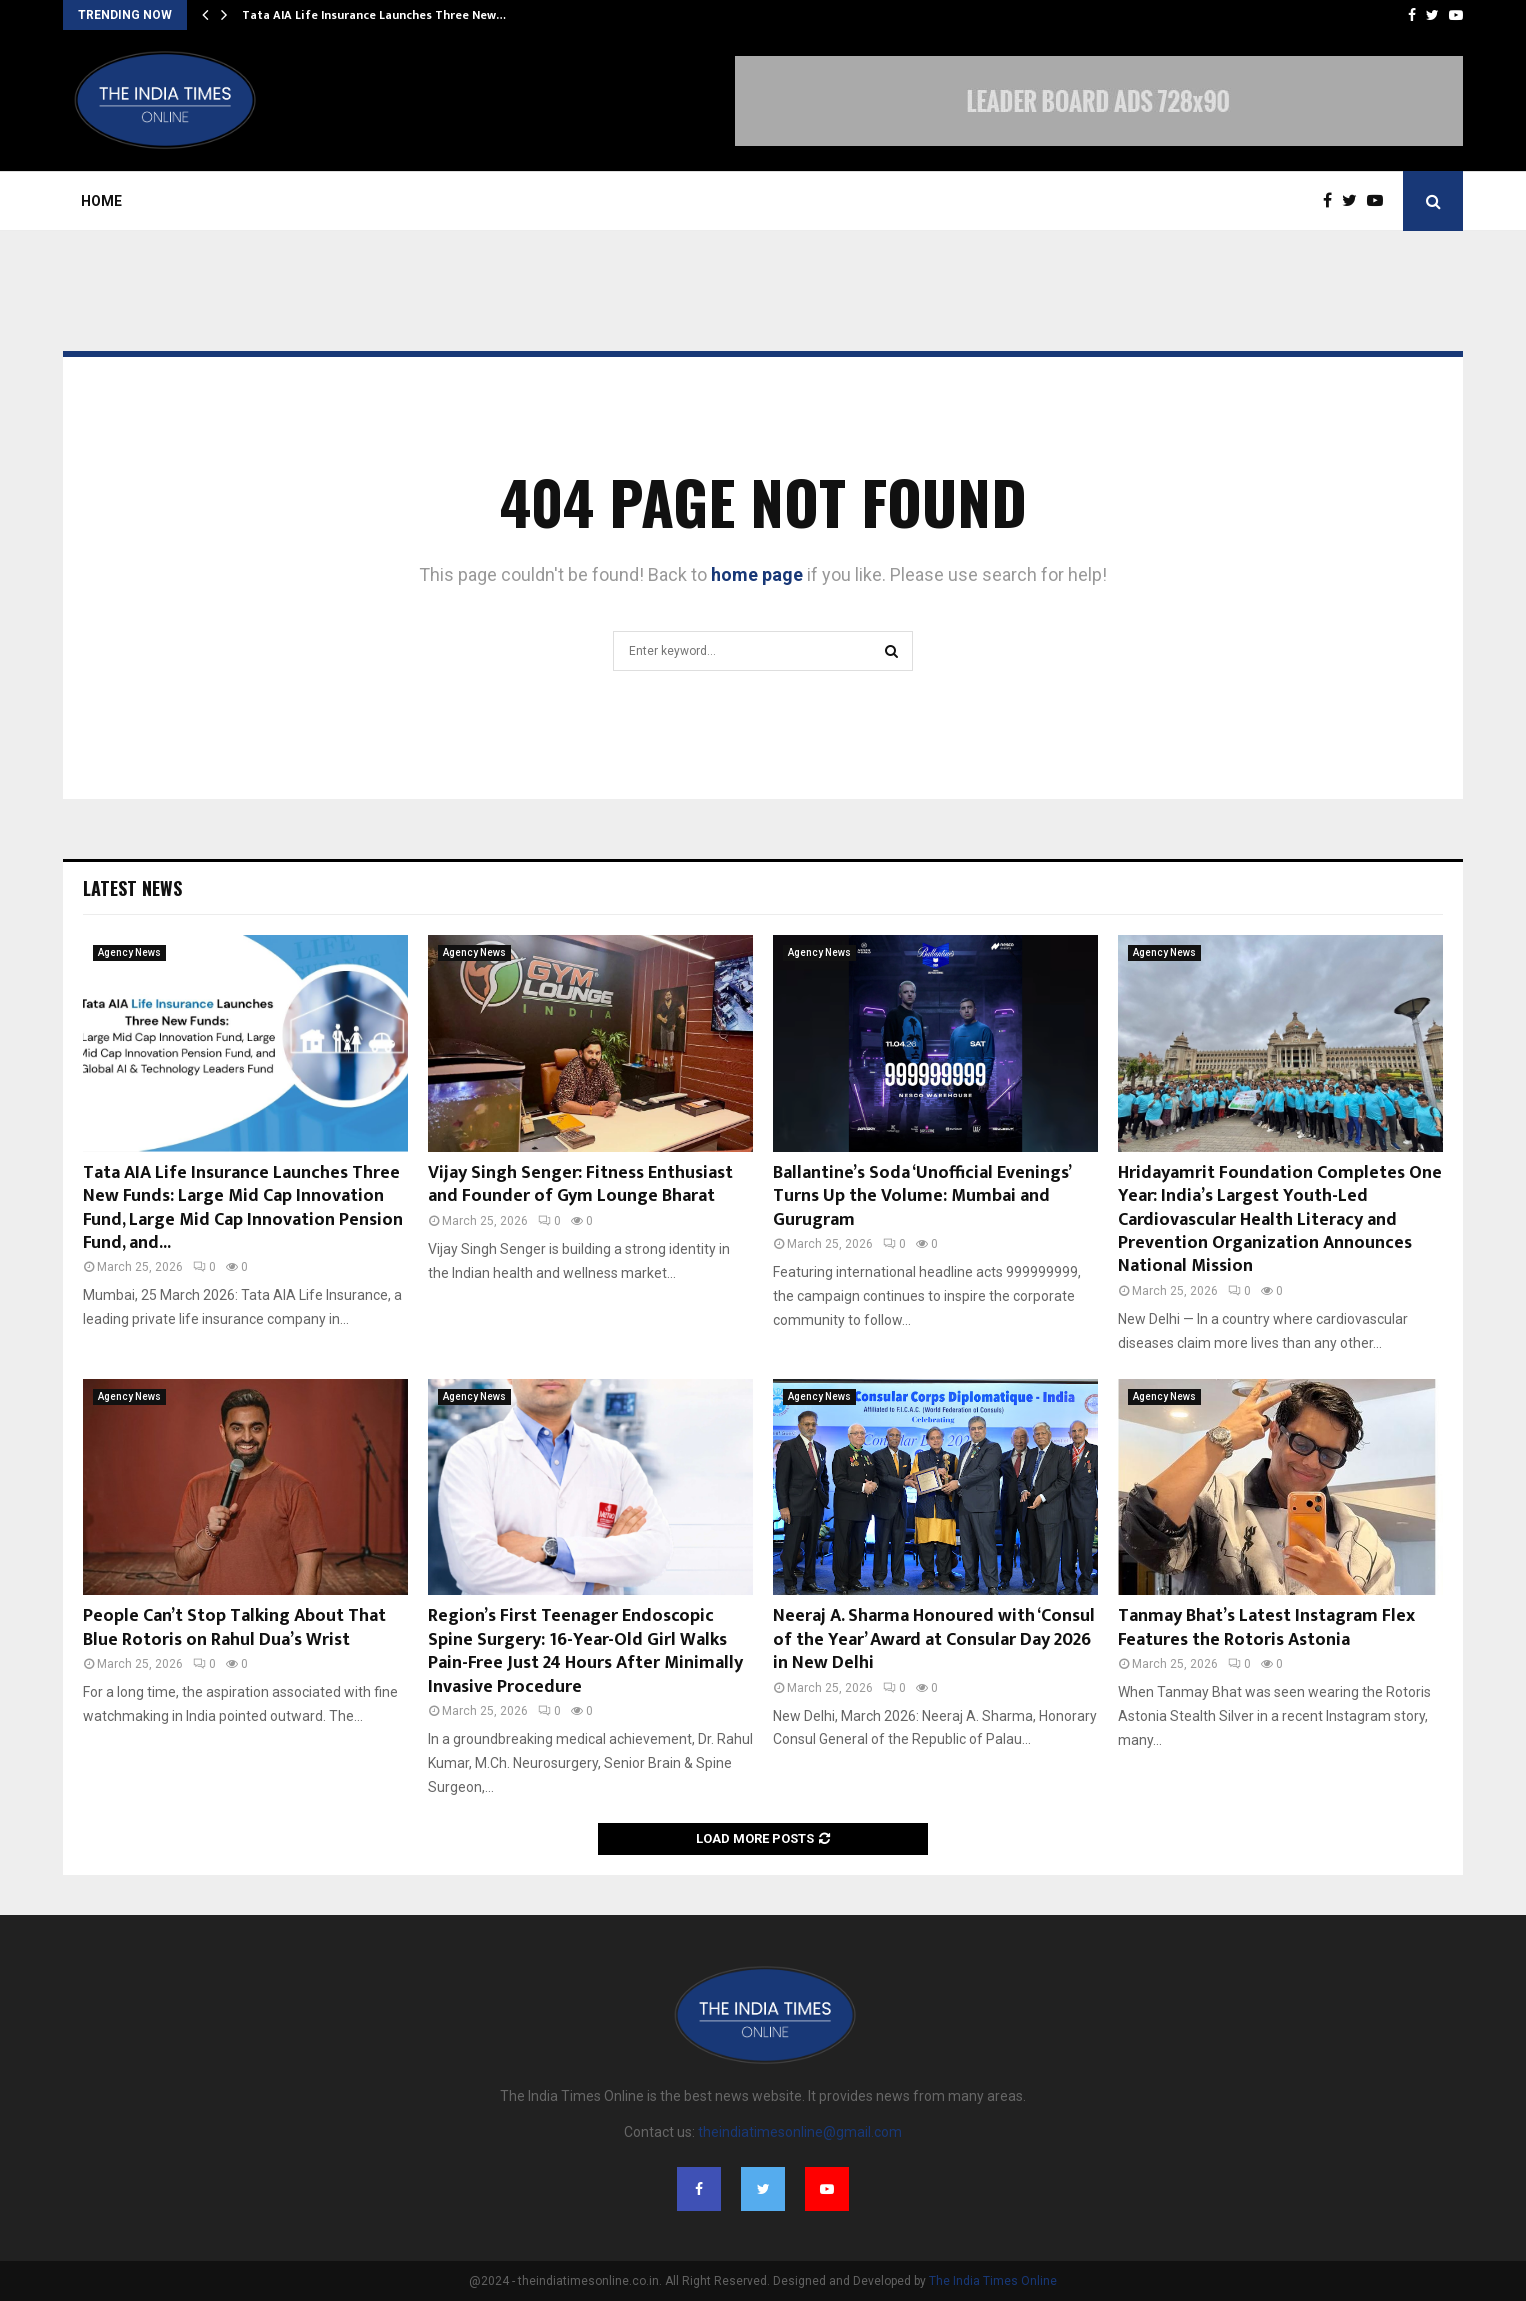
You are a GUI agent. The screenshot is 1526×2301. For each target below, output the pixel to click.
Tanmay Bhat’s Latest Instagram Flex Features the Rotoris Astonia (1266, 1627)
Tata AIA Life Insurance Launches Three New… (374, 15)
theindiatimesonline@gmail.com (800, 2132)
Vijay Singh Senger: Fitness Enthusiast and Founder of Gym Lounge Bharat (580, 1184)
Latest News (132, 888)
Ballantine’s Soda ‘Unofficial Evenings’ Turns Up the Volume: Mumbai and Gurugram (921, 1196)
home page (757, 574)
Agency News (129, 952)
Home (101, 201)
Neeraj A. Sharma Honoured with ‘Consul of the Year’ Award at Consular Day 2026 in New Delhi (934, 1639)
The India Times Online (993, 2281)
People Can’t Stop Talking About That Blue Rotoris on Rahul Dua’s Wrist (234, 1627)
